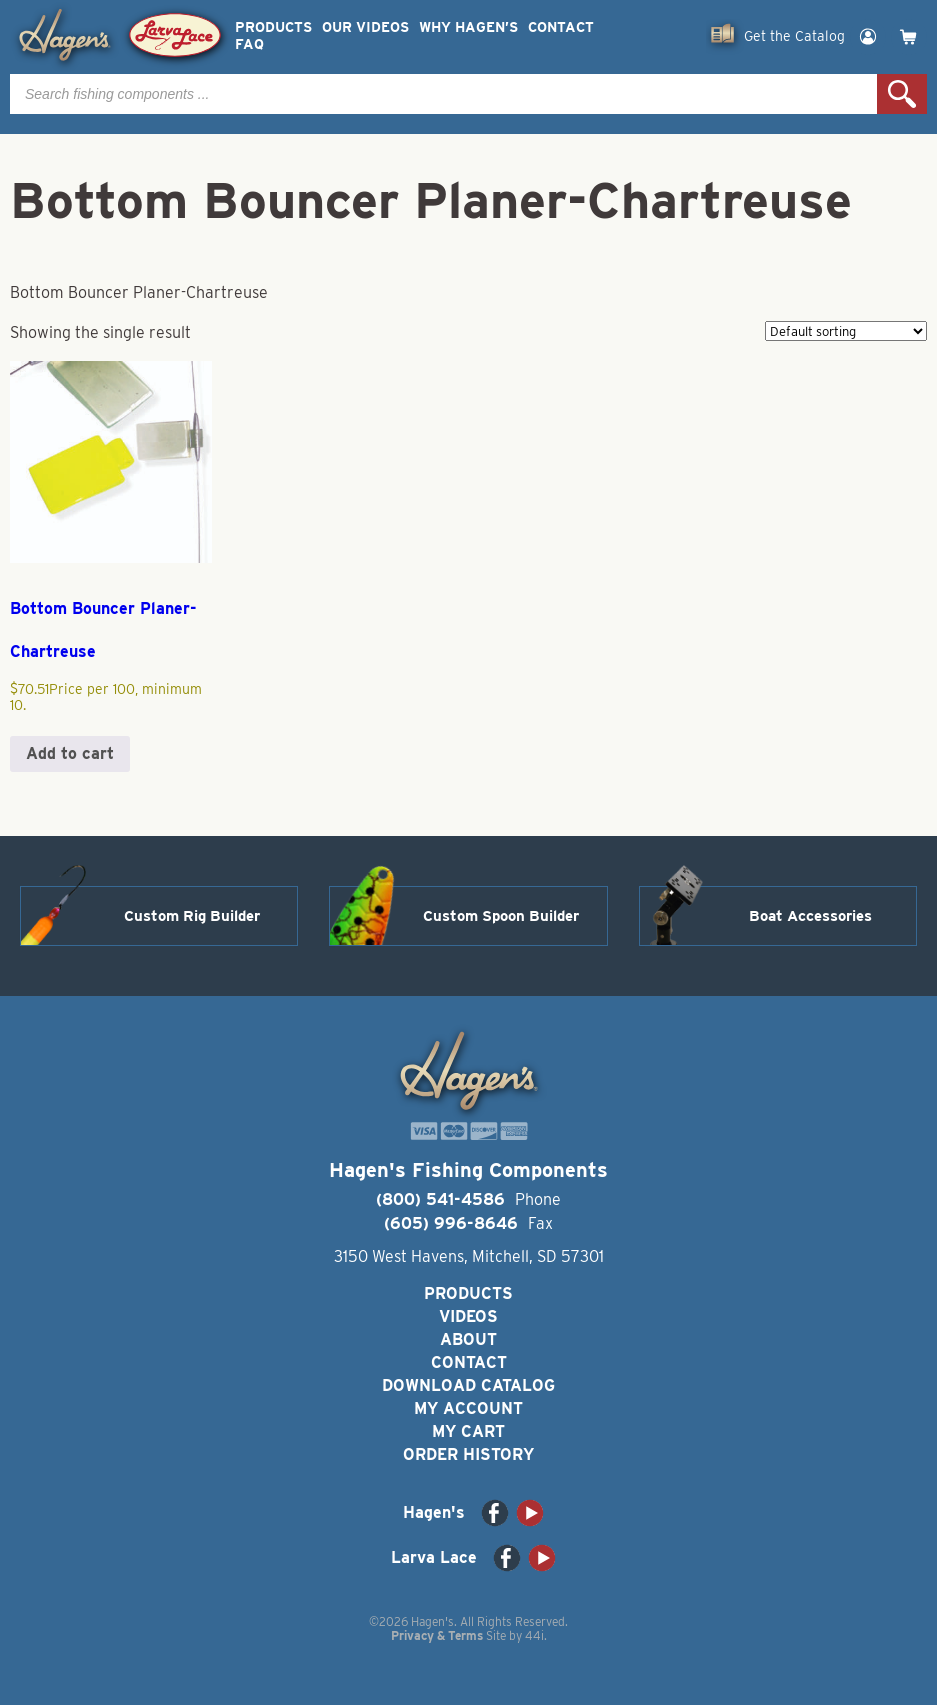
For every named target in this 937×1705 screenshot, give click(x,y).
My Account (468, 1408)
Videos (468, 1316)
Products (273, 27)
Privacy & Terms (437, 1635)
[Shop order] (846, 331)
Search (902, 94)
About (468, 1339)
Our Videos (365, 27)
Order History (468, 1454)
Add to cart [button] (70, 753)
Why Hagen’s (468, 27)
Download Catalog (468, 1385)
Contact (561, 27)
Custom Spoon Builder (501, 916)
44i (534, 1635)
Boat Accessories (810, 916)
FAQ (249, 44)
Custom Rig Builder (192, 916)
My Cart (468, 1431)
